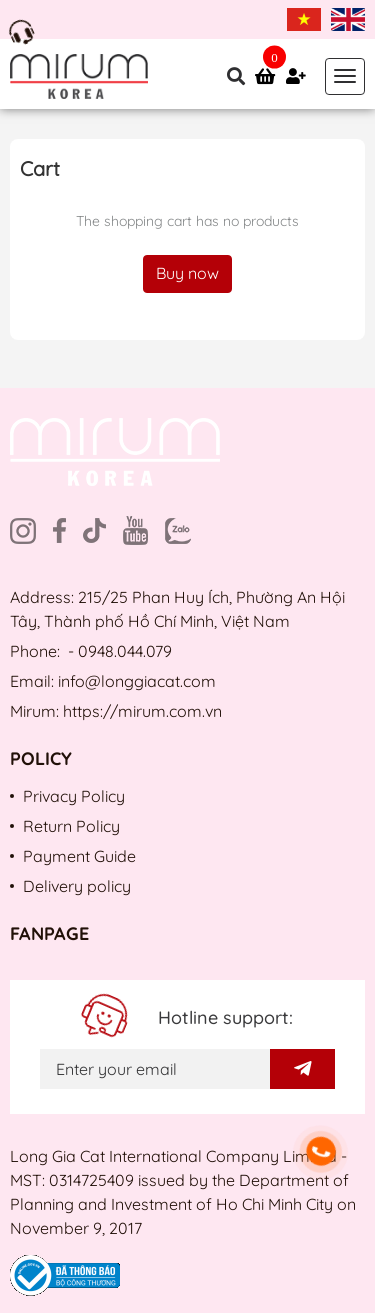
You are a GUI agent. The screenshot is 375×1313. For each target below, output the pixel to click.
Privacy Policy (74, 796)
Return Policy (71, 826)
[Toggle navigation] (345, 76)
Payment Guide (79, 856)
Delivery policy (77, 886)
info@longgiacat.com (137, 681)
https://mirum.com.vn (142, 711)
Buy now (187, 273)
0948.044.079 (125, 651)
